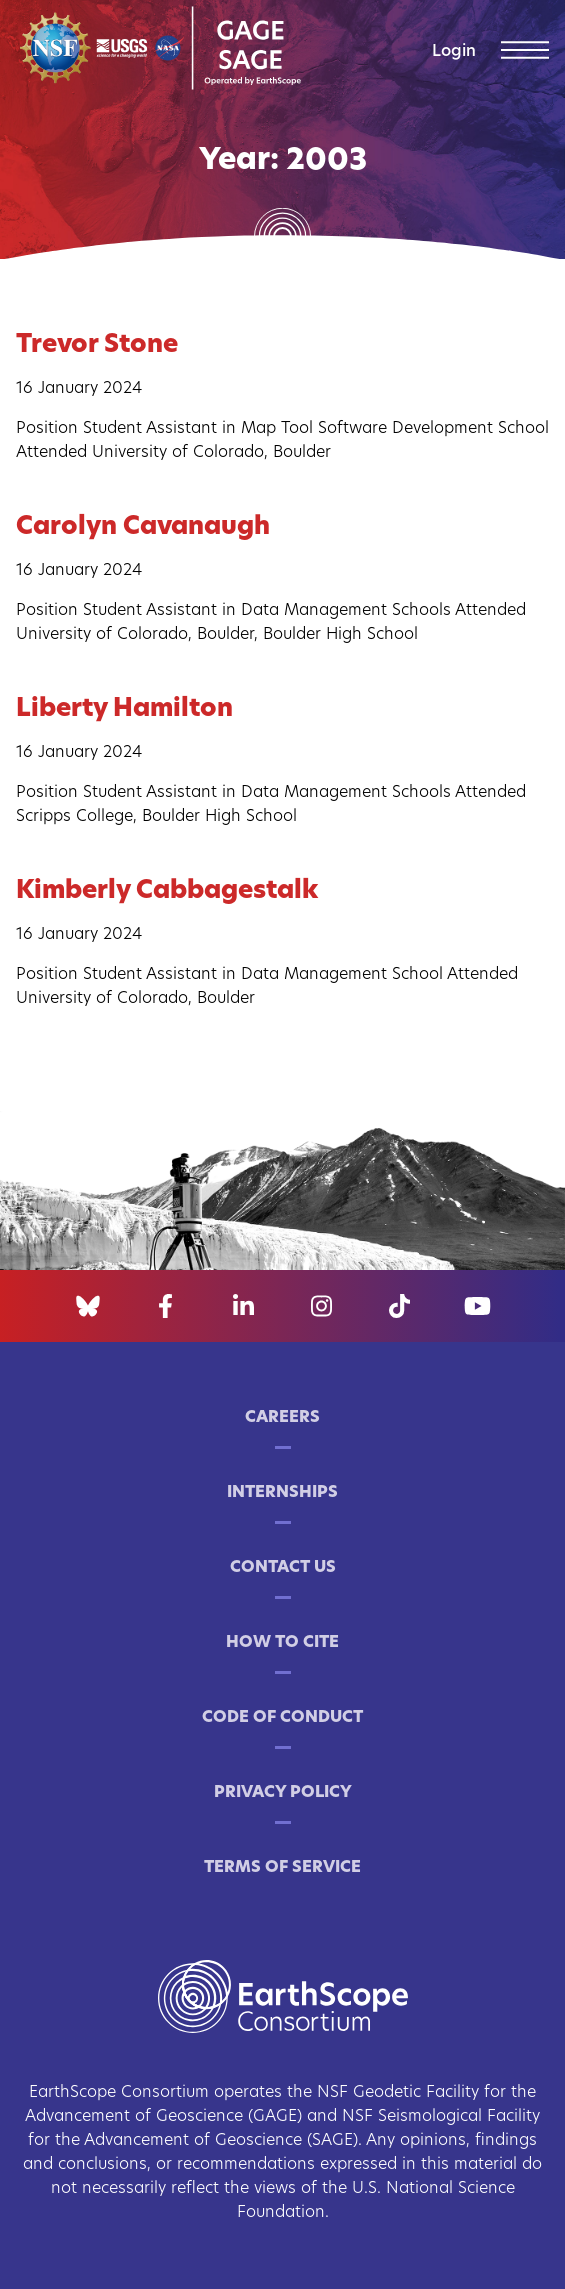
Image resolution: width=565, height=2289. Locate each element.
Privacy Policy (283, 1793)
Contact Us (283, 1568)
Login (454, 52)
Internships (282, 1493)
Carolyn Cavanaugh (143, 527)
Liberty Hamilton (124, 709)
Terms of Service (282, 1868)
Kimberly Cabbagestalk (167, 891)
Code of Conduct (282, 1718)
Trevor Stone (97, 345)
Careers (282, 1418)
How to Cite (282, 1643)
